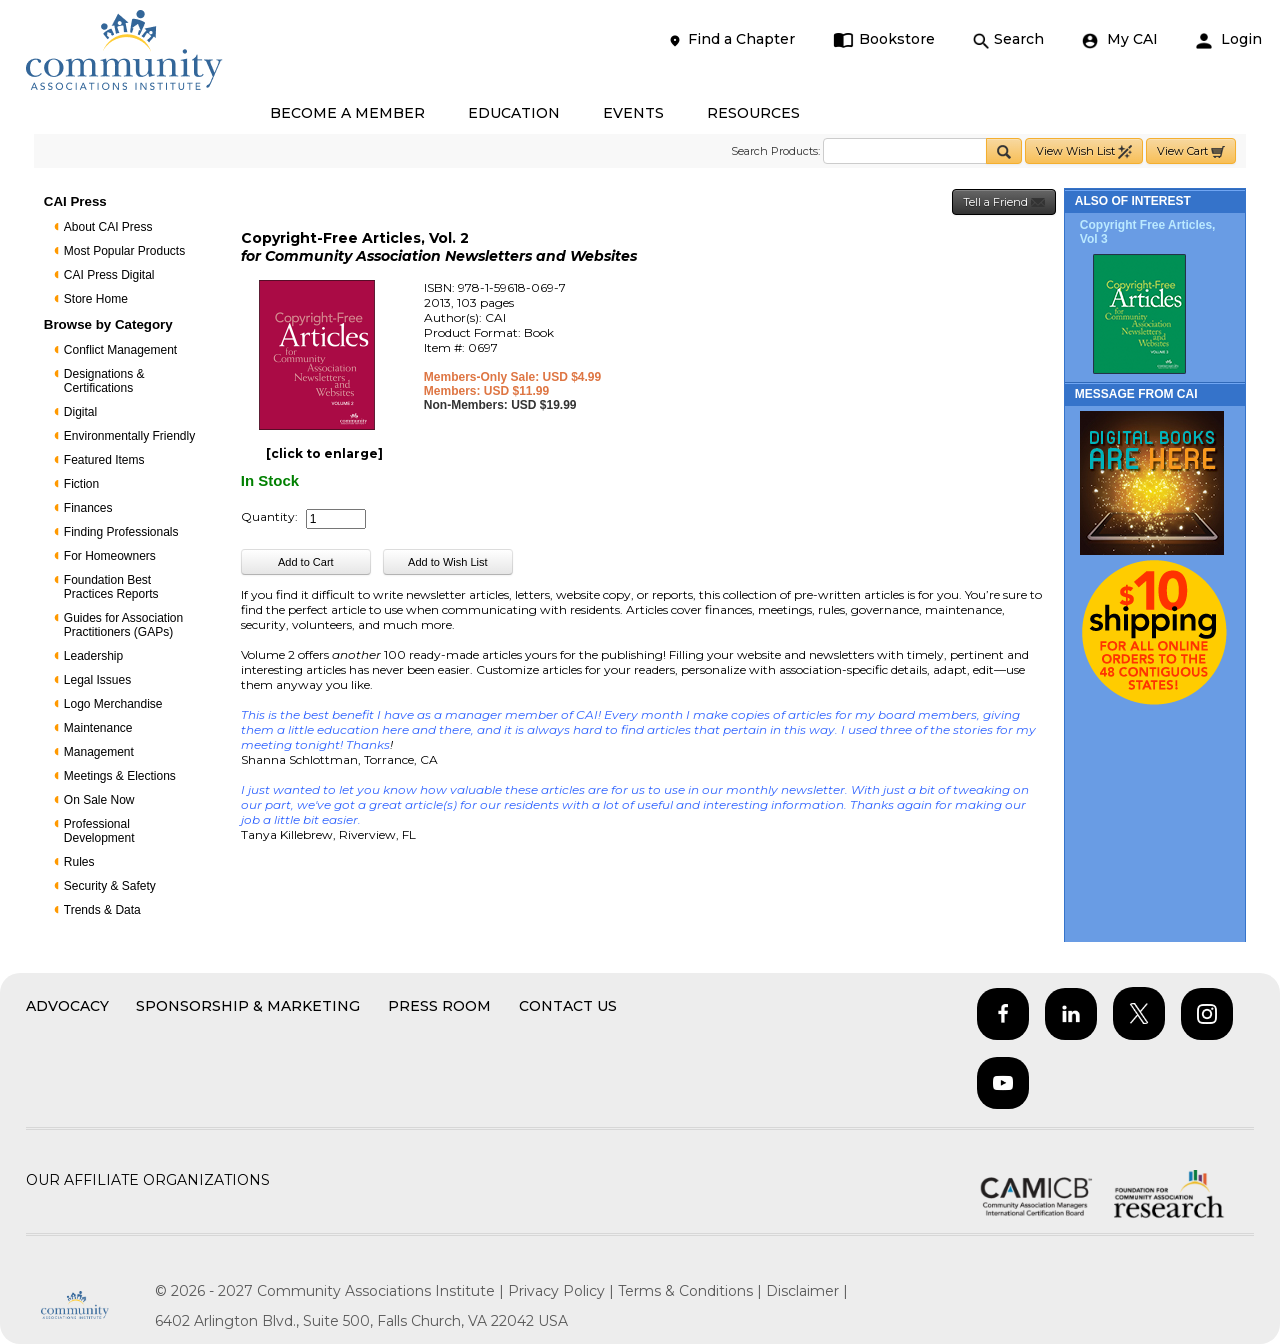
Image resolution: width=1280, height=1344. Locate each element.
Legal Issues (97, 680)
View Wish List (1084, 151)
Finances (88, 508)
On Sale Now (99, 800)
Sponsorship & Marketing (248, 1006)
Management (99, 752)
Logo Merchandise (113, 704)
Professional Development (99, 831)
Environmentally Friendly (129, 436)
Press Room (439, 1006)
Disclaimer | (807, 1291)
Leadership (93, 656)
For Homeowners (110, 556)
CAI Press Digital (109, 275)
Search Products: (775, 151)
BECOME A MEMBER (347, 113)
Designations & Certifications (104, 381)
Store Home (96, 299)
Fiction (81, 484)
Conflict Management (120, 350)
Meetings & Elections (120, 776)
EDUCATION (514, 113)
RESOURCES (753, 113)
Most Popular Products (124, 251)
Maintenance (98, 728)
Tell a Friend (1004, 202)
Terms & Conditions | (692, 1291)
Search (1008, 39)
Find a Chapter (731, 39)
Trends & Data (102, 910)
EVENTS (633, 113)
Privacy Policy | (563, 1291)
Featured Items (104, 460)
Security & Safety (110, 886)
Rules (79, 862)
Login (1229, 39)
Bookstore (884, 39)
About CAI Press (108, 227)
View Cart (1191, 151)
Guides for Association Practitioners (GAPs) (123, 625)
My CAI (1120, 39)
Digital (80, 412)
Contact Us (568, 1006)
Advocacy (67, 1006)
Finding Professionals (121, 532)
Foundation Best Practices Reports (111, 587)
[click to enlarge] (324, 453)
